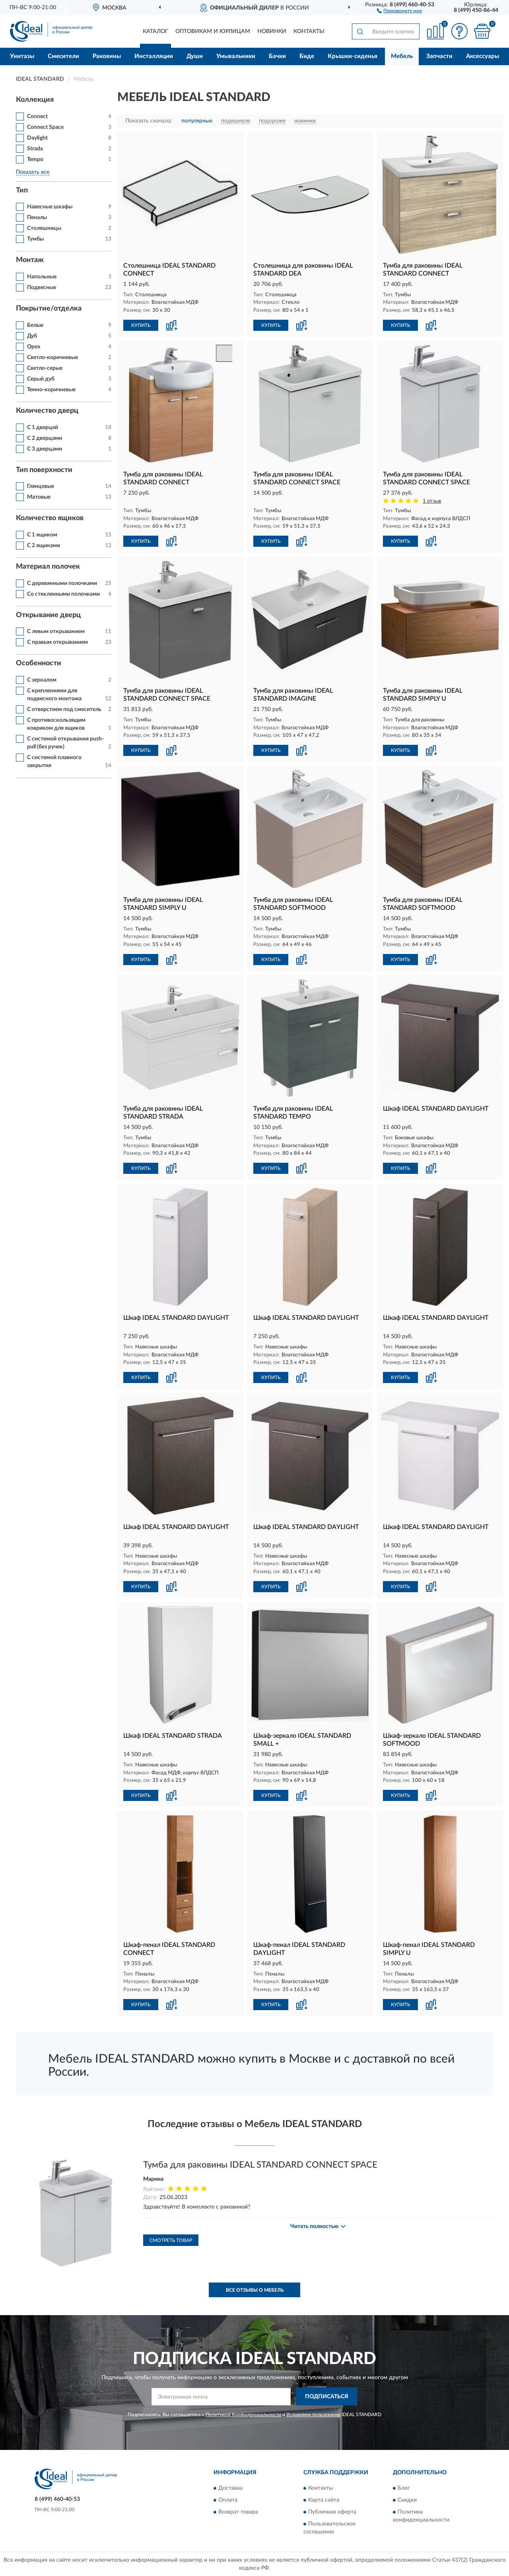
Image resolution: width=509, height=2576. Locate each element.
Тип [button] (22, 190)
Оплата (227, 2500)
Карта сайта (323, 2500)
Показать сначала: (148, 121)
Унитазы (22, 56)
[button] (399, 10)
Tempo (35, 159)
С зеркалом (41, 680)
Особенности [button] (38, 663)
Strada (35, 149)
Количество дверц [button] (47, 410)
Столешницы (44, 228)
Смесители (63, 56)
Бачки (277, 56)
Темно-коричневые (51, 389)
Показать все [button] (32, 172)
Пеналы (37, 217)
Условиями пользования (313, 2414)
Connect (37, 116)
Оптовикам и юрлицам (212, 31)
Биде (306, 56)
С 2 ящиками (43, 545)
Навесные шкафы (49, 207)
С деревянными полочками (62, 583)
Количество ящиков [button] (50, 518)
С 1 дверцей (42, 427)
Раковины (107, 56)
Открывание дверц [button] (48, 615)
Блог (404, 2488)
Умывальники (235, 56)
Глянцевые (40, 486)
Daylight (37, 138)
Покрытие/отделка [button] (49, 308)
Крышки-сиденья (352, 56)
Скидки (407, 2500)
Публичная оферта (332, 2512)
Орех (33, 347)
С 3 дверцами (44, 449)
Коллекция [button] (35, 99)
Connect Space (45, 127)
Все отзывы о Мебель (255, 2290)
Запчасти (439, 56)
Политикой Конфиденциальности (243, 2414)
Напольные (41, 277)
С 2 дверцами (44, 438)
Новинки (271, 31)
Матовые (39, 497)
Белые (35, 325)
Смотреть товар (171, 2240)
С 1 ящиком (42, 535)
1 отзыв (432, 501)
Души (195, 56)
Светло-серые (44, 368)
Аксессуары (482, 56)
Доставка (230, 2488)
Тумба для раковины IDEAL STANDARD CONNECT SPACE (260, 2164)
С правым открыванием (57, 642)
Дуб (32, 336)
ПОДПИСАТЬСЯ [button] (326, 2396)
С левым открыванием (56, 631)
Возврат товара (238, 2512)
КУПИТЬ (140, 325)
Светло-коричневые (52, 357)
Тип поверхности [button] (44, 470)
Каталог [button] (155, 31)
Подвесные (41, 287)
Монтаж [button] (30, 260)
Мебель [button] (402, 56)
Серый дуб (40, 379)
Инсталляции (153, 56)
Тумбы (35, 239)
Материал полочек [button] (48, 566)
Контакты (308, 31)
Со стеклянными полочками (63, 594)
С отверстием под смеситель (64, 709)
